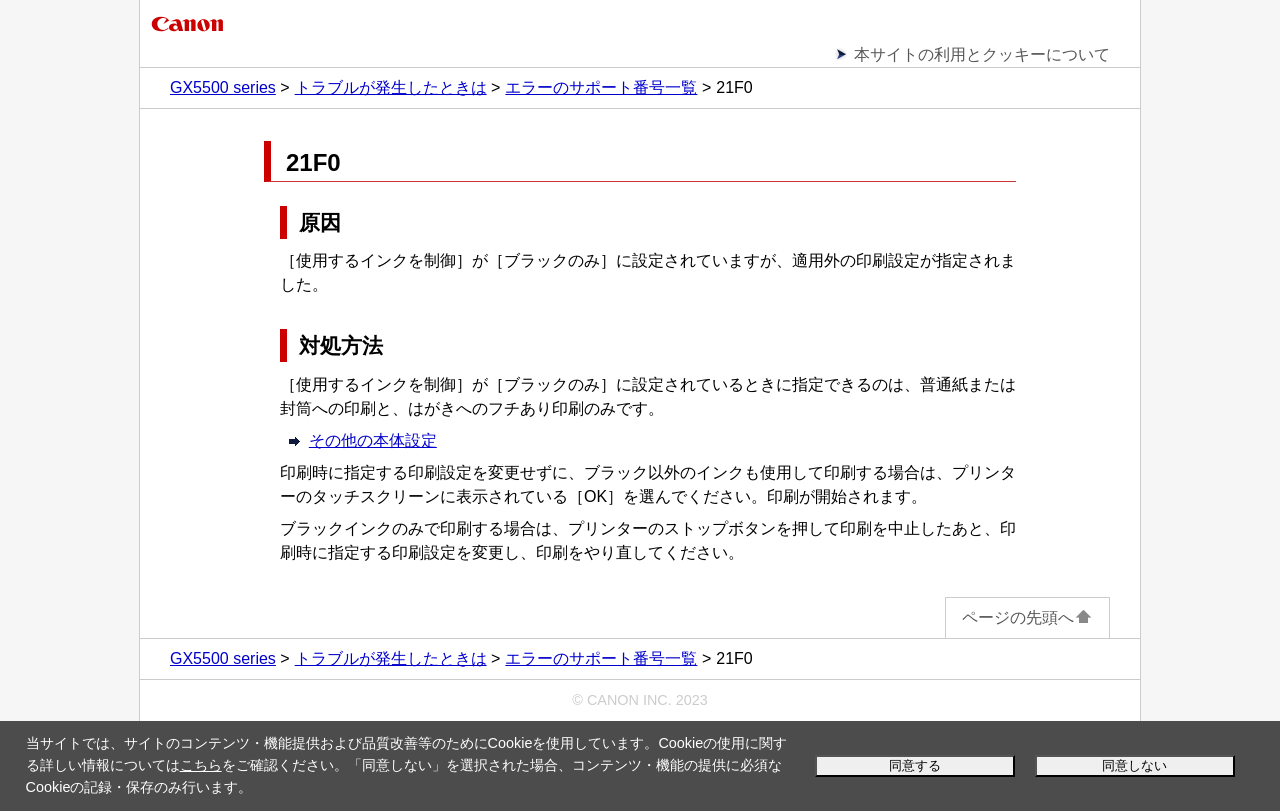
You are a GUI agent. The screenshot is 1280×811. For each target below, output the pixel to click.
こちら (201, 765)
